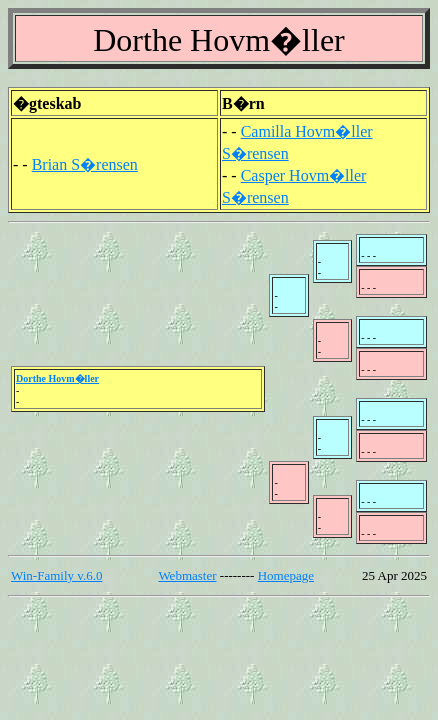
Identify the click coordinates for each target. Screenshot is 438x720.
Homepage (286, 575)
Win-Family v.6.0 (56, 575)
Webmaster (187, 575)
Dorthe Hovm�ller (57, 378)
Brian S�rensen (85, 164)
